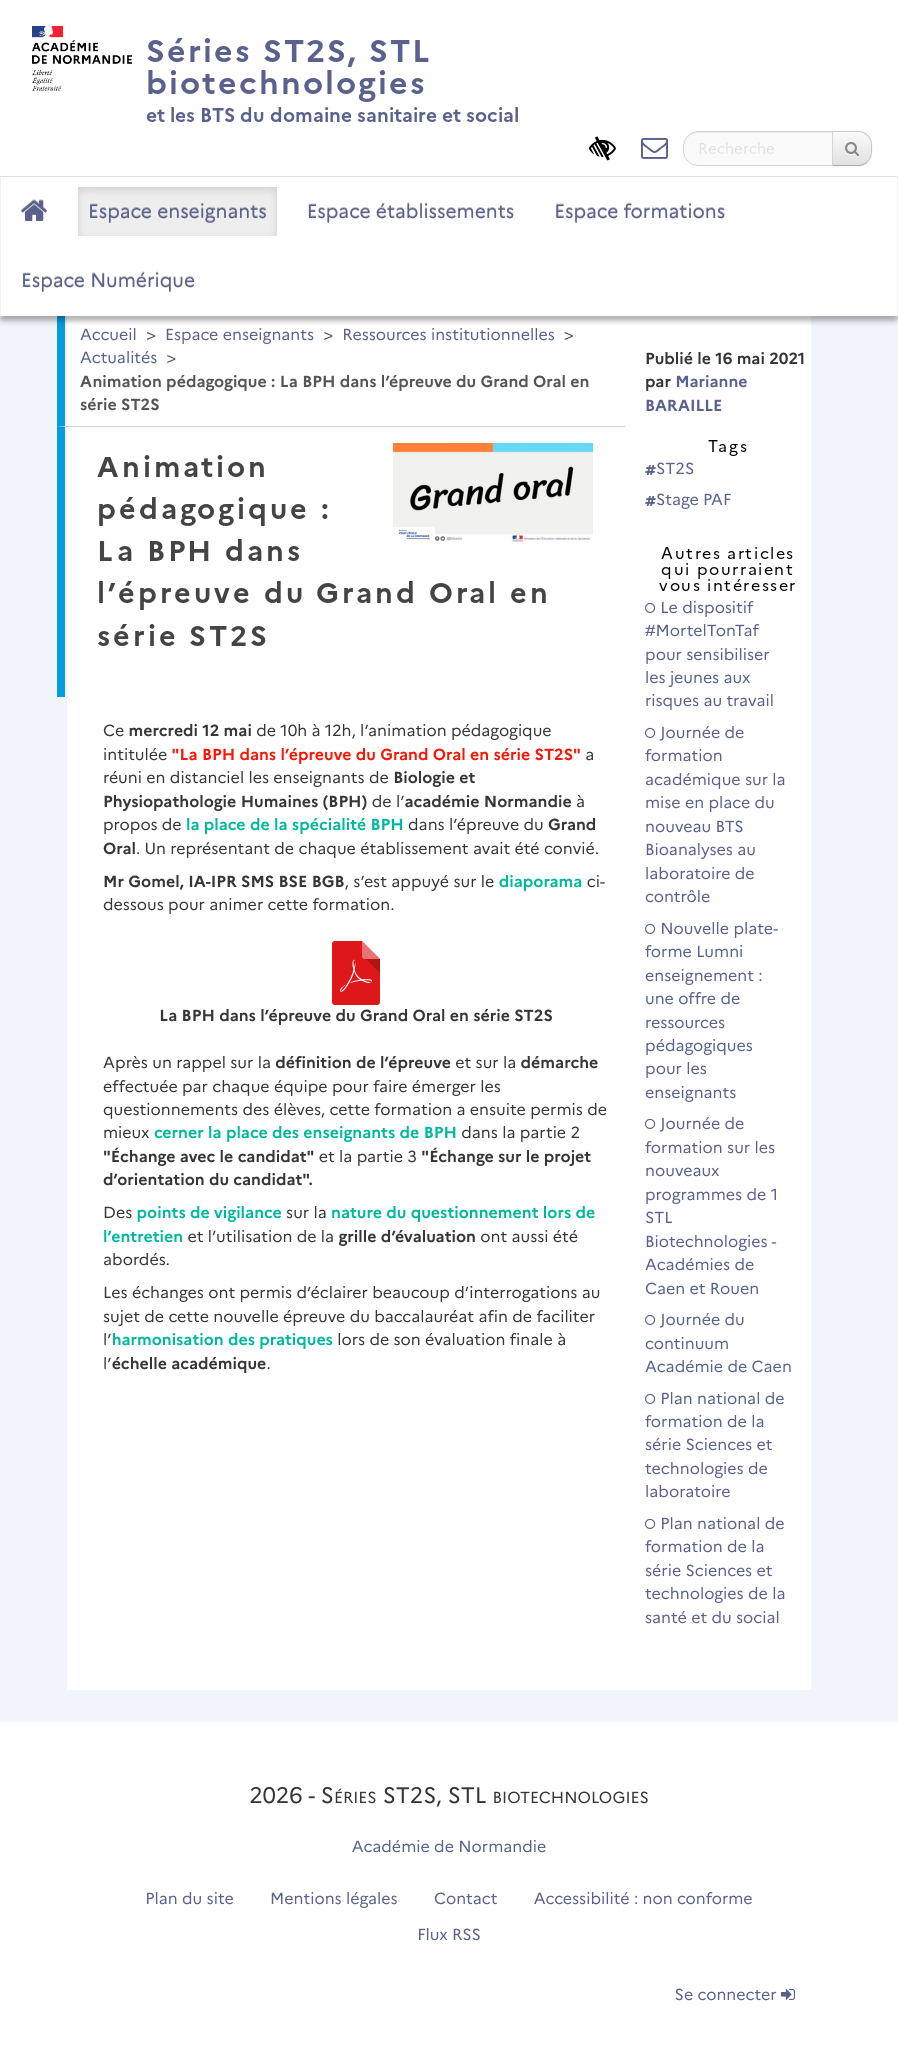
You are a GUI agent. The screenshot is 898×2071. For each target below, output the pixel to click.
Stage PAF (688, 500)
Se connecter (735, 1995)
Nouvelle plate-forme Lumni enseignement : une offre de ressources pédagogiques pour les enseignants (711, 1011)
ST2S (669, 469)
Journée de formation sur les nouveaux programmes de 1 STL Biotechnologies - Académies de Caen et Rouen (711, 1206)
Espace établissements (411, 211)
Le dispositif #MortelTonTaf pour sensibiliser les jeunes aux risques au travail (709, 655)
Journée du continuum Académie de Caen (718, 1344)
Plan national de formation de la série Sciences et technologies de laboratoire (715, 1446)
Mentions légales (334, 1899)
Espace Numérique (108, 280)
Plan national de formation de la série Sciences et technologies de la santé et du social (715, 1571)
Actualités (118, 358)
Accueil (108, 335)
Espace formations (639, 211)
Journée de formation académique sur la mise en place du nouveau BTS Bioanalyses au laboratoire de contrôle (715, 815)
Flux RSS (449, 1935)
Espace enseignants (177, 211)
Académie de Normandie (449, 1847)
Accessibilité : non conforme (643, 1899)
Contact (466, 1899)
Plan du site (189, 1899)
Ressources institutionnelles (448, 335)
